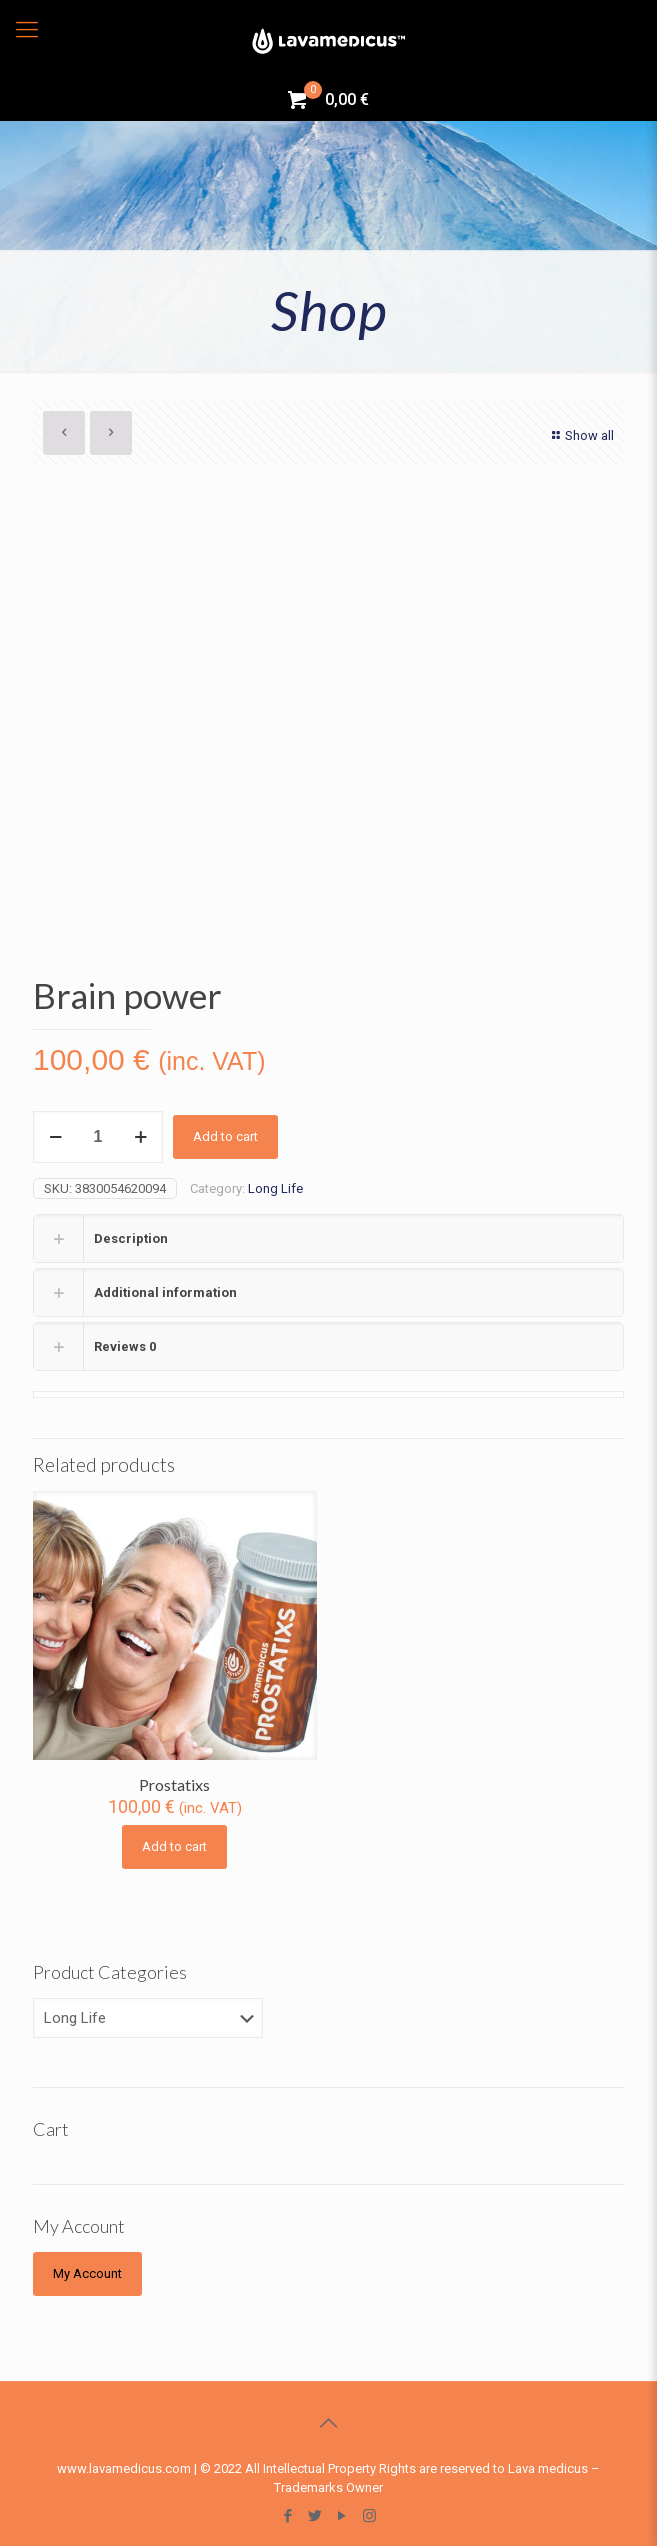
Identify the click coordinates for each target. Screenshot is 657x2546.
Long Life (275, 1188)
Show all (580, 435)
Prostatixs (174, 1784)
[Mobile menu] (27, 30)
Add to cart (225, 1136)
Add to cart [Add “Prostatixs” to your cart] (174, 1846)
